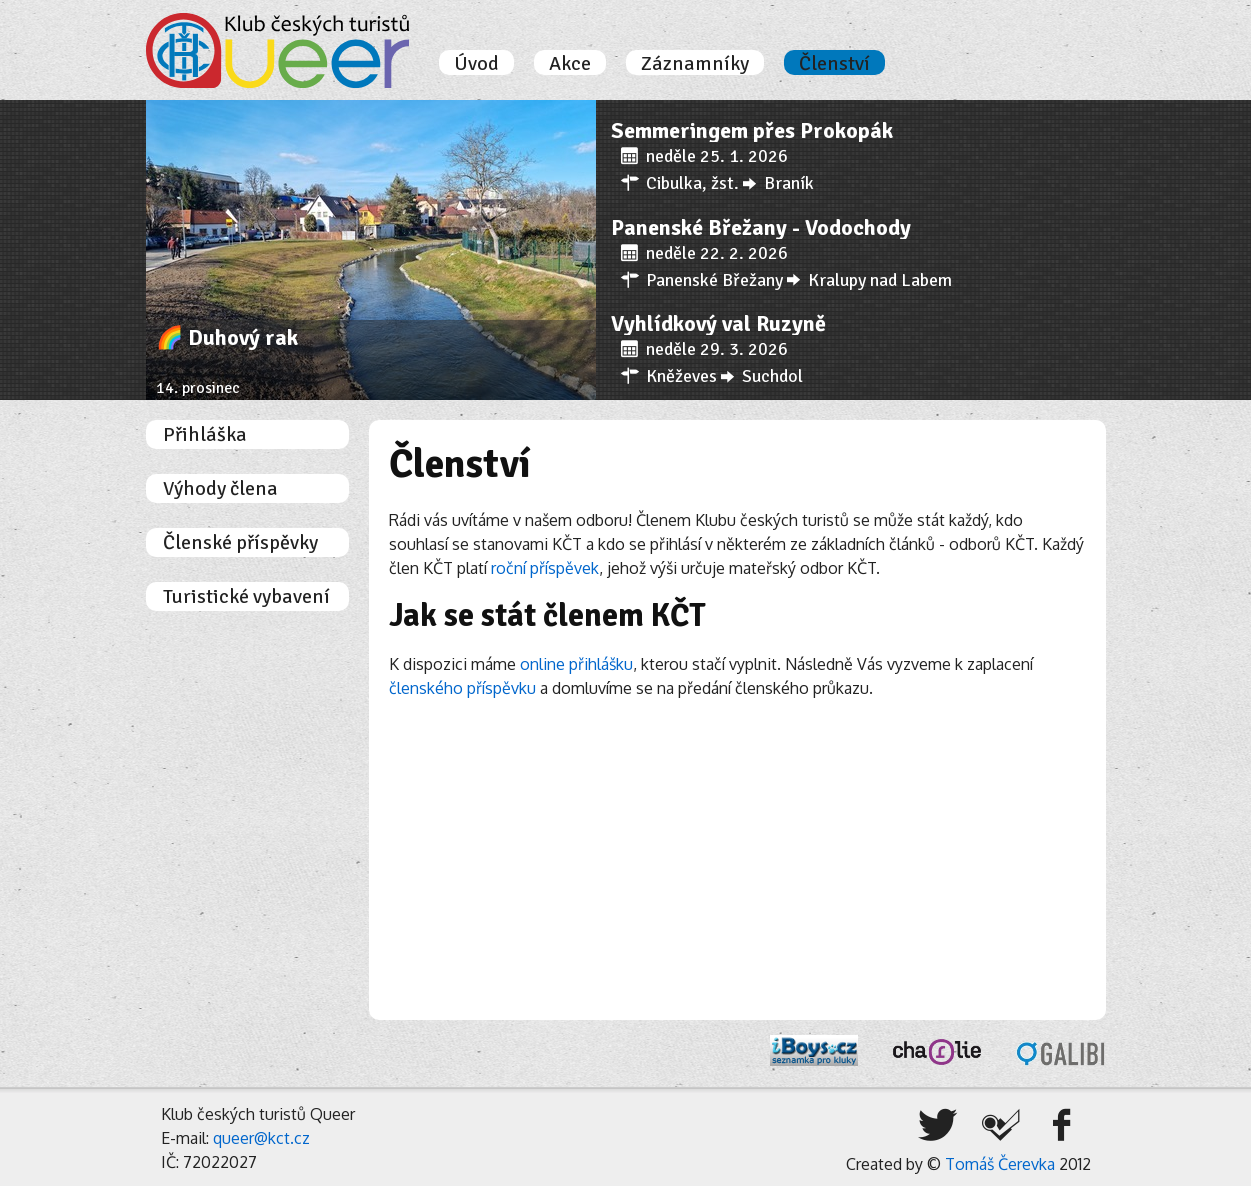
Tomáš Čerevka (1000, 1164)
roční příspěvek (545, 568)
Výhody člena (220, 489)
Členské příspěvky (240, 543)
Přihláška (205, 435)
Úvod (476, 64)
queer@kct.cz (261, 1138)
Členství (834, 64)
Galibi (1061, 1054)
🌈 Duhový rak (227, 337)
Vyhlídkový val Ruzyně (718, 323)
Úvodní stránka (277, 50)
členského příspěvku (462, 688)
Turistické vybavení (246, 597)
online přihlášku (576, 664)
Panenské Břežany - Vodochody (761, 227)
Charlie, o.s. (937, 1052)
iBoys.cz (814, 1050)
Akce (570, 64)
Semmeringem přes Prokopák (752, 130)
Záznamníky (695, 64)
